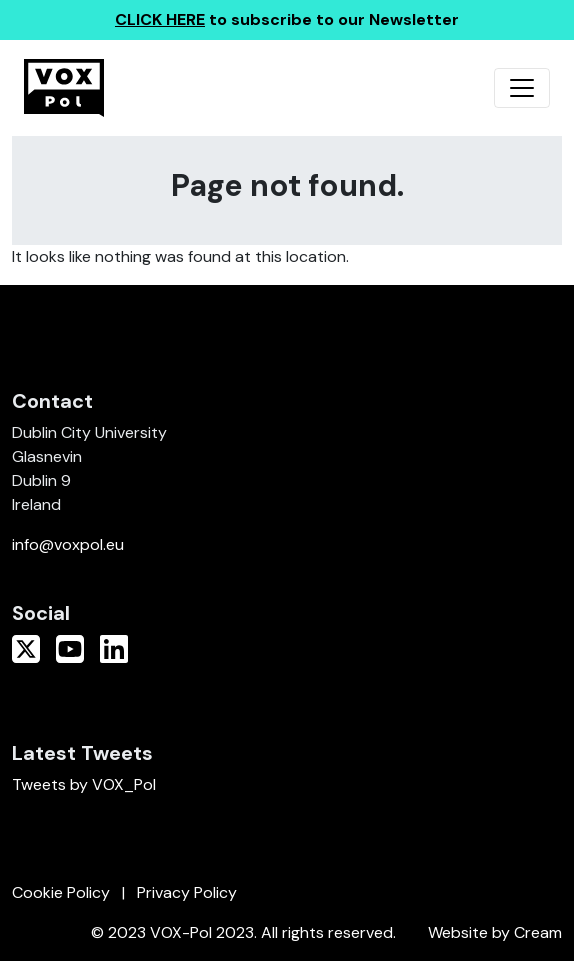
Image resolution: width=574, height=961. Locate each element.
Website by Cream (495, 932)
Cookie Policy (61, 892)
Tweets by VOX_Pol (84, 784)
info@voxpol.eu (68, 544)
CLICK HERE (160, 19)
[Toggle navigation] (522, 88)
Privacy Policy (187, 892)
